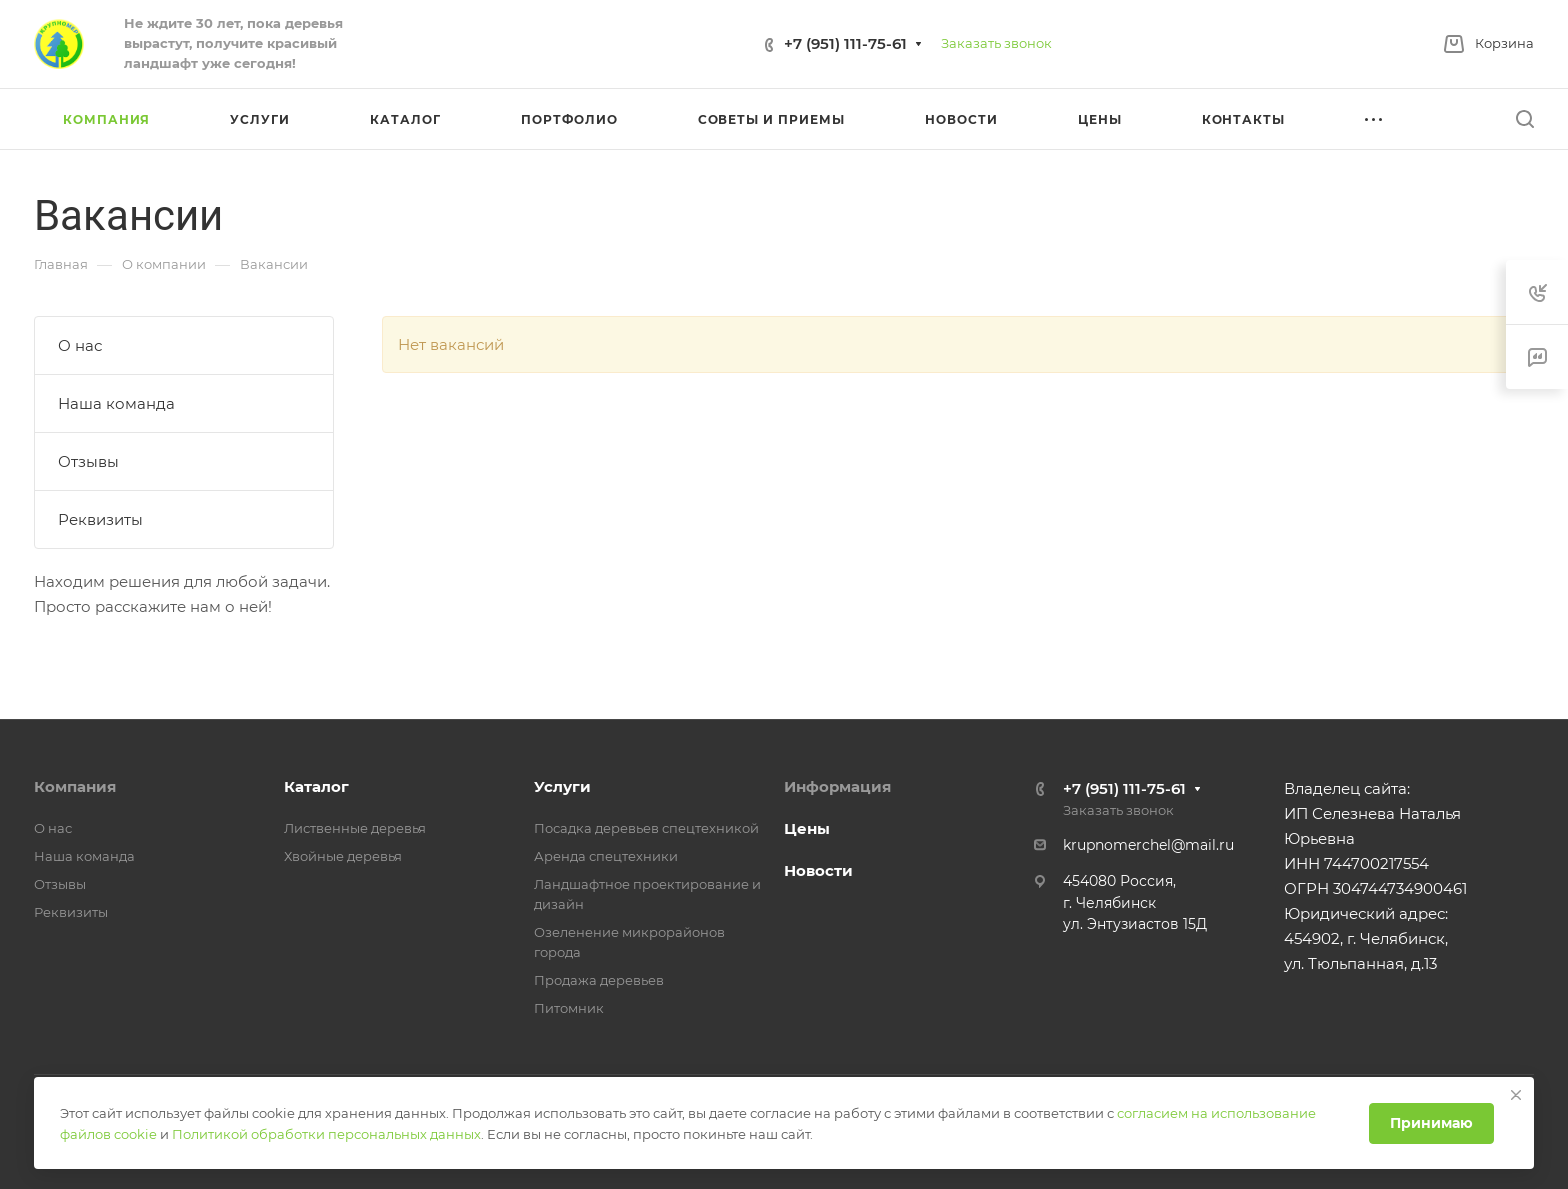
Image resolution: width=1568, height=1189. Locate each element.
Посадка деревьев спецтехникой (646, 828)
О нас (80, 345)
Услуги (562, 786)
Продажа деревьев (599, 980)
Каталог (316, 786)
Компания (75, 786)
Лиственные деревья (355, 828)
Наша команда (116, 403)
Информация (837, 786)
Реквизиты (100, 519)
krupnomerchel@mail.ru (1148, 845)
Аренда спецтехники (606, 856)
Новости (818, 870)
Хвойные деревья (343, 856)
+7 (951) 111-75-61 (845, 43)
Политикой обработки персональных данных (326, 1134)
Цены (807, 828)
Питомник (569, 1008)
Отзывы (88, 461)
